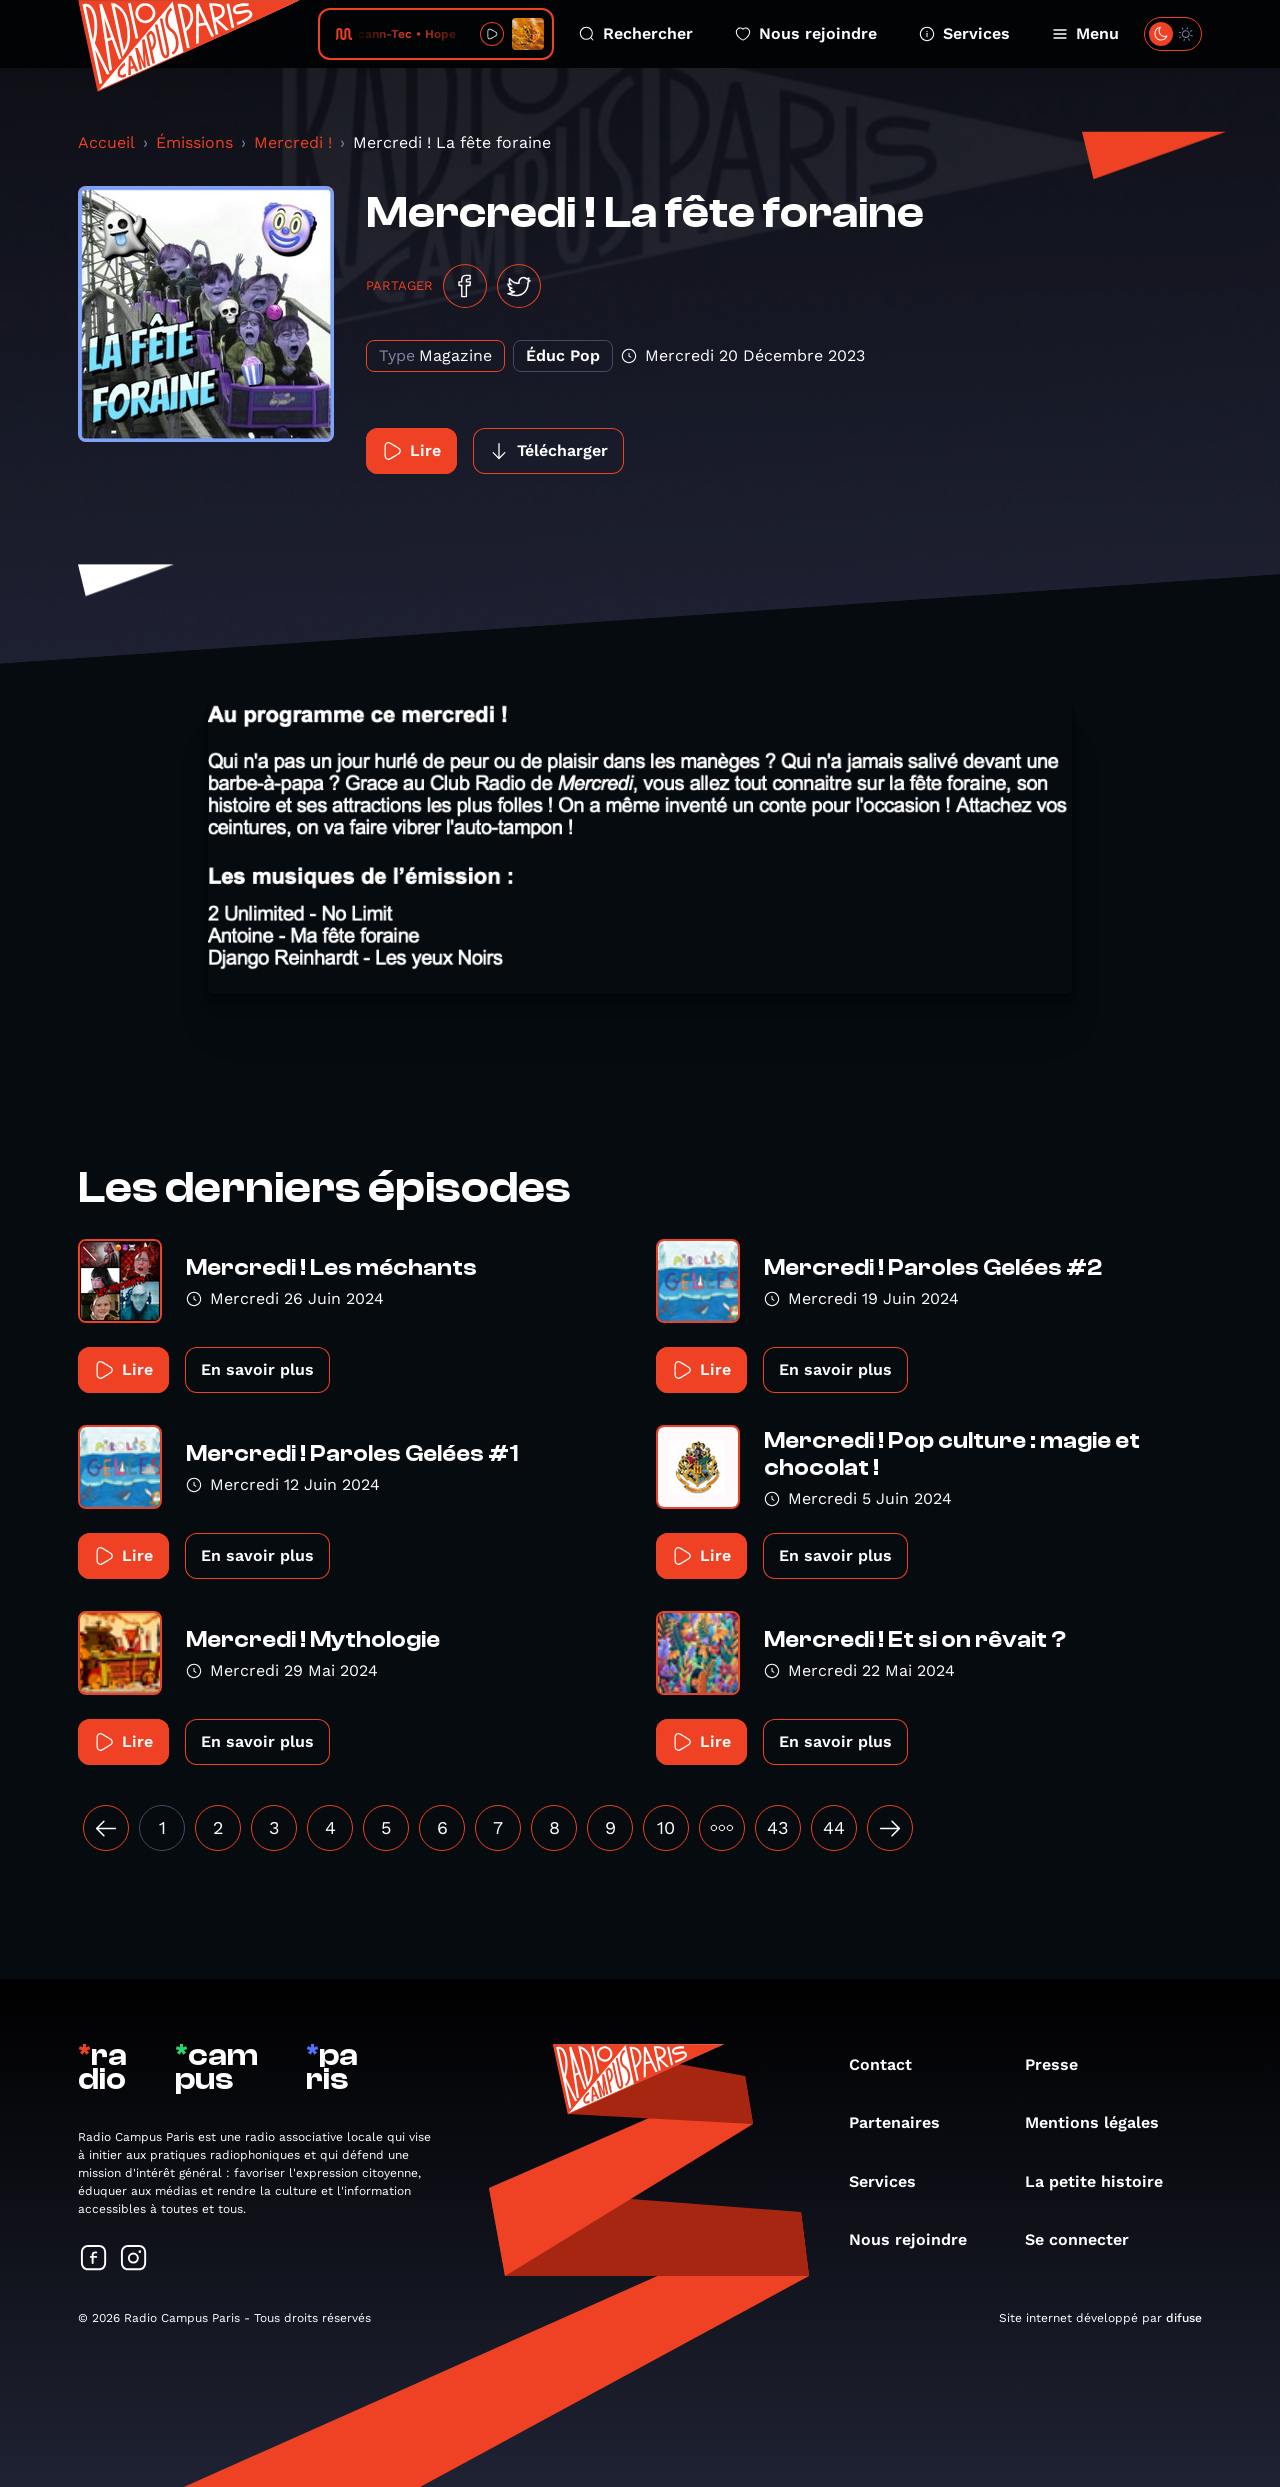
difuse (1184, 2318)
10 (666, 1827)
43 (778, 1827)
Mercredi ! (293, 142)
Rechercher (636, 33)
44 (834, 1827)
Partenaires (904, 2122)
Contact (890, 2064)
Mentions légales (1102, 2122)
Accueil (106, 142)
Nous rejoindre (806, 33)
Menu (1085, 33)
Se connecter (1087, 2239)
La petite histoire (1104, 2181)
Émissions (194, 142)
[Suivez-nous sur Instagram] (134, 2259)
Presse (1061, 2064)
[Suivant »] (890, 1828)
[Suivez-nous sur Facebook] (94, 2259)
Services (964, 33)
